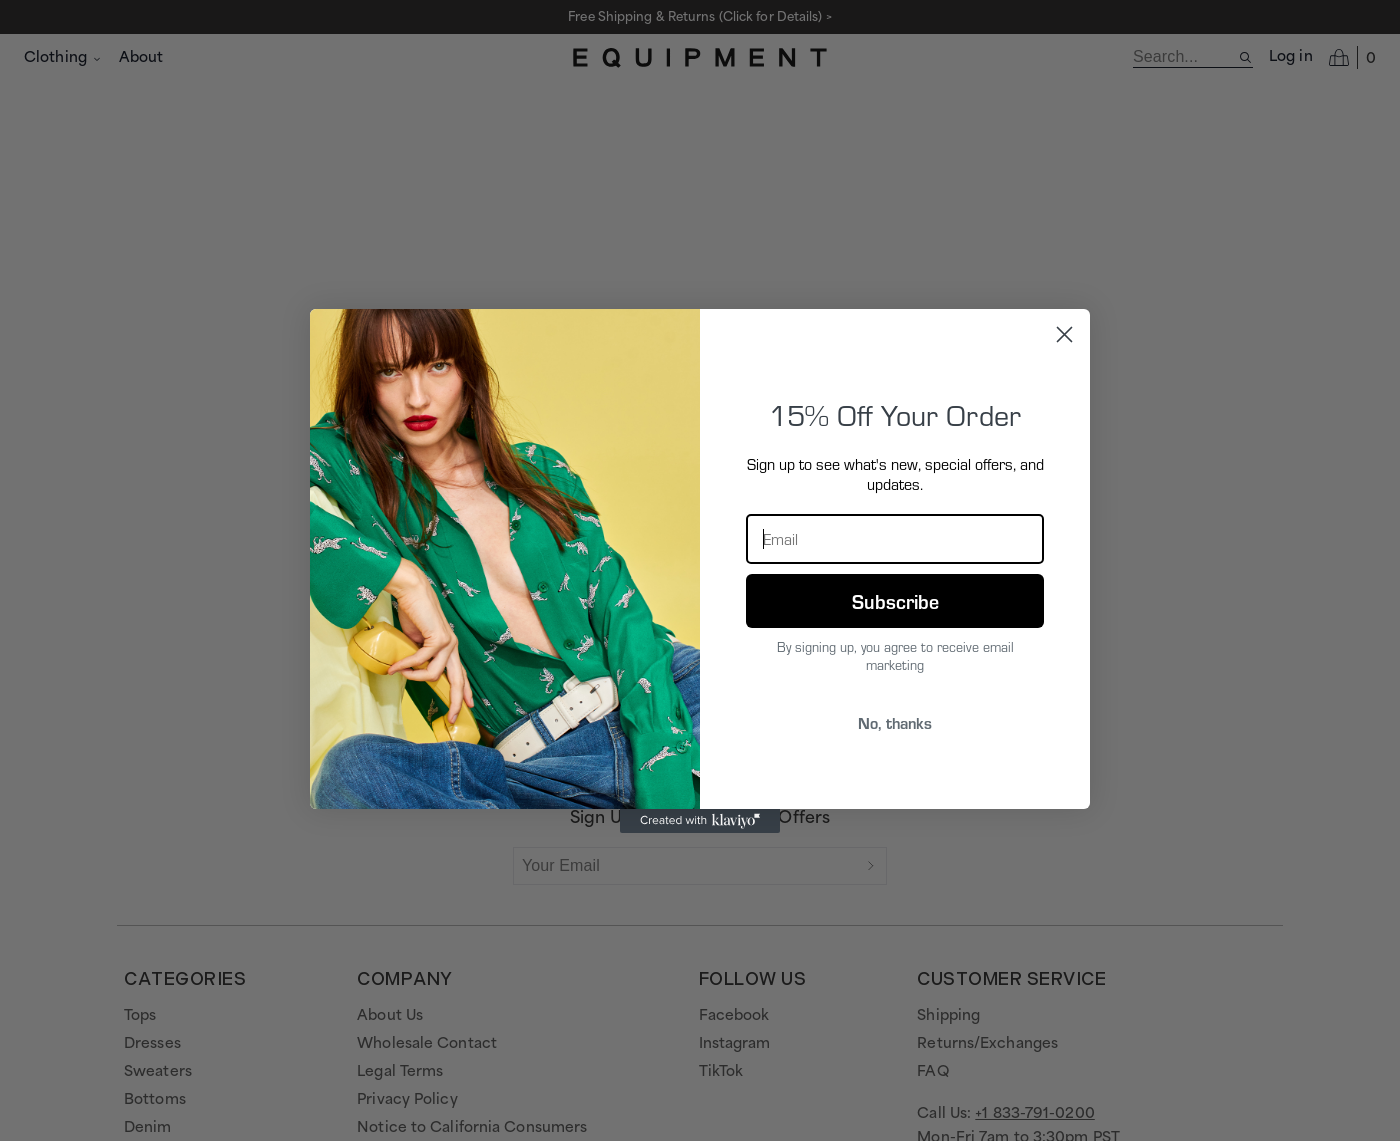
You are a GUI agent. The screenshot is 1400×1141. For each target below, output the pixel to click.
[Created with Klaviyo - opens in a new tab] (700, 821)
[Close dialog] (1064, 334)
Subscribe (895, 601)
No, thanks (895, 722)
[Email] (895, 539)
